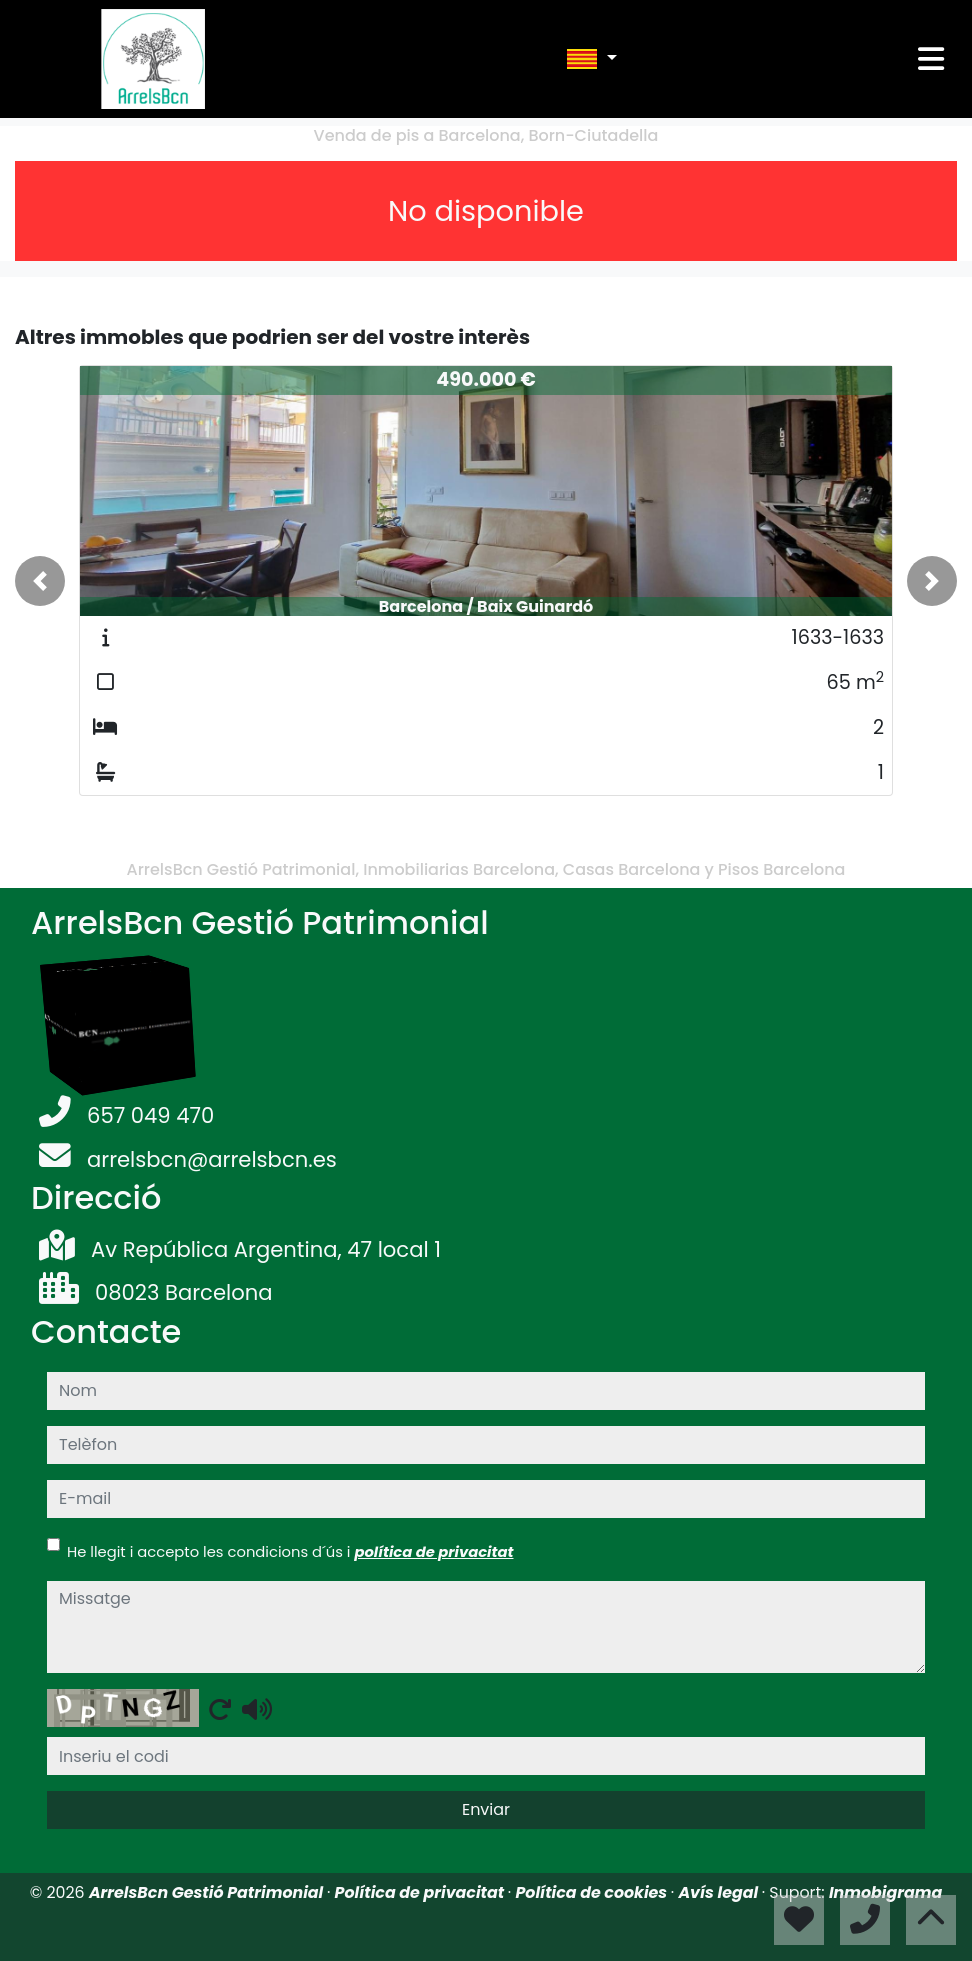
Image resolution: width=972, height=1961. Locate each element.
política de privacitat (433, 1551)
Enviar (486, 1809)
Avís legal (719, 1892)
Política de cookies (592, 1892)
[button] (40, 581)
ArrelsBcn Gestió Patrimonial (208, 1892)
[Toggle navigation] (931, 59)
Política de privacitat (421, 1892)
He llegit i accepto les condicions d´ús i (290, 1551)
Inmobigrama (885, 1892)
